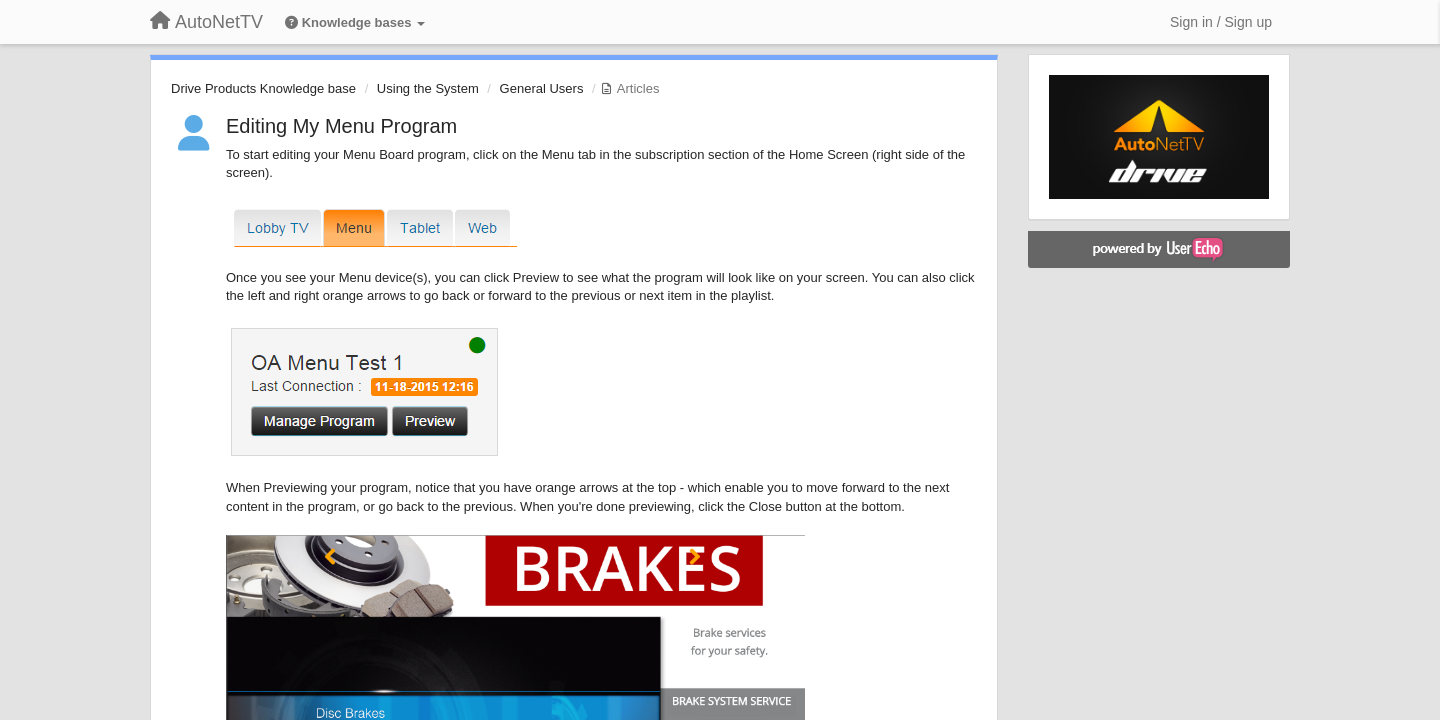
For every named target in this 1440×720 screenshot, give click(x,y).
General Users (542, 88)
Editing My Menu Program (341, 126)
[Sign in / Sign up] (1221, 22)
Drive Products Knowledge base (263, 88)
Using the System (428, 88)
